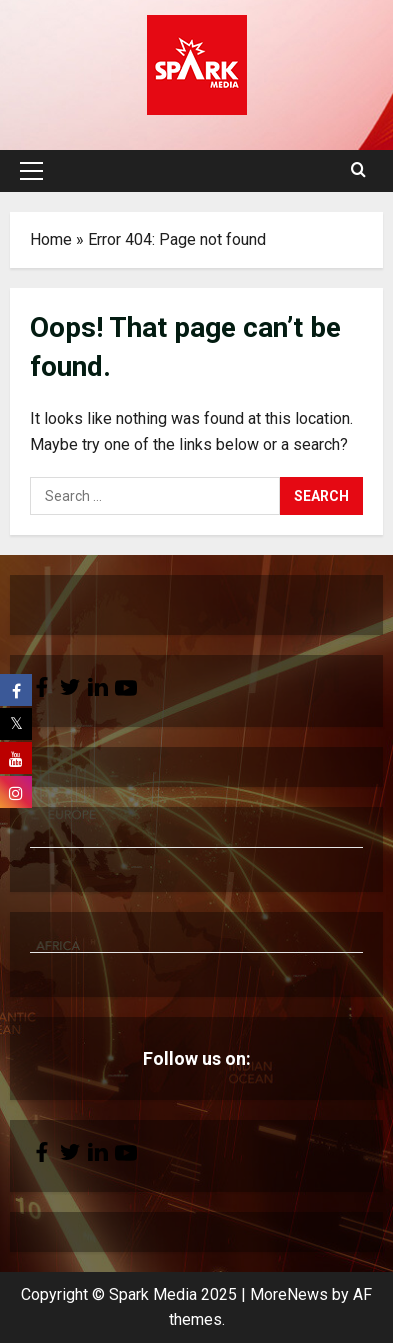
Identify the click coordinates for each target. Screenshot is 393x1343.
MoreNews (289, 1294)
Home (51, 239)
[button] (31, 171)
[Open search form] (358, 171)
